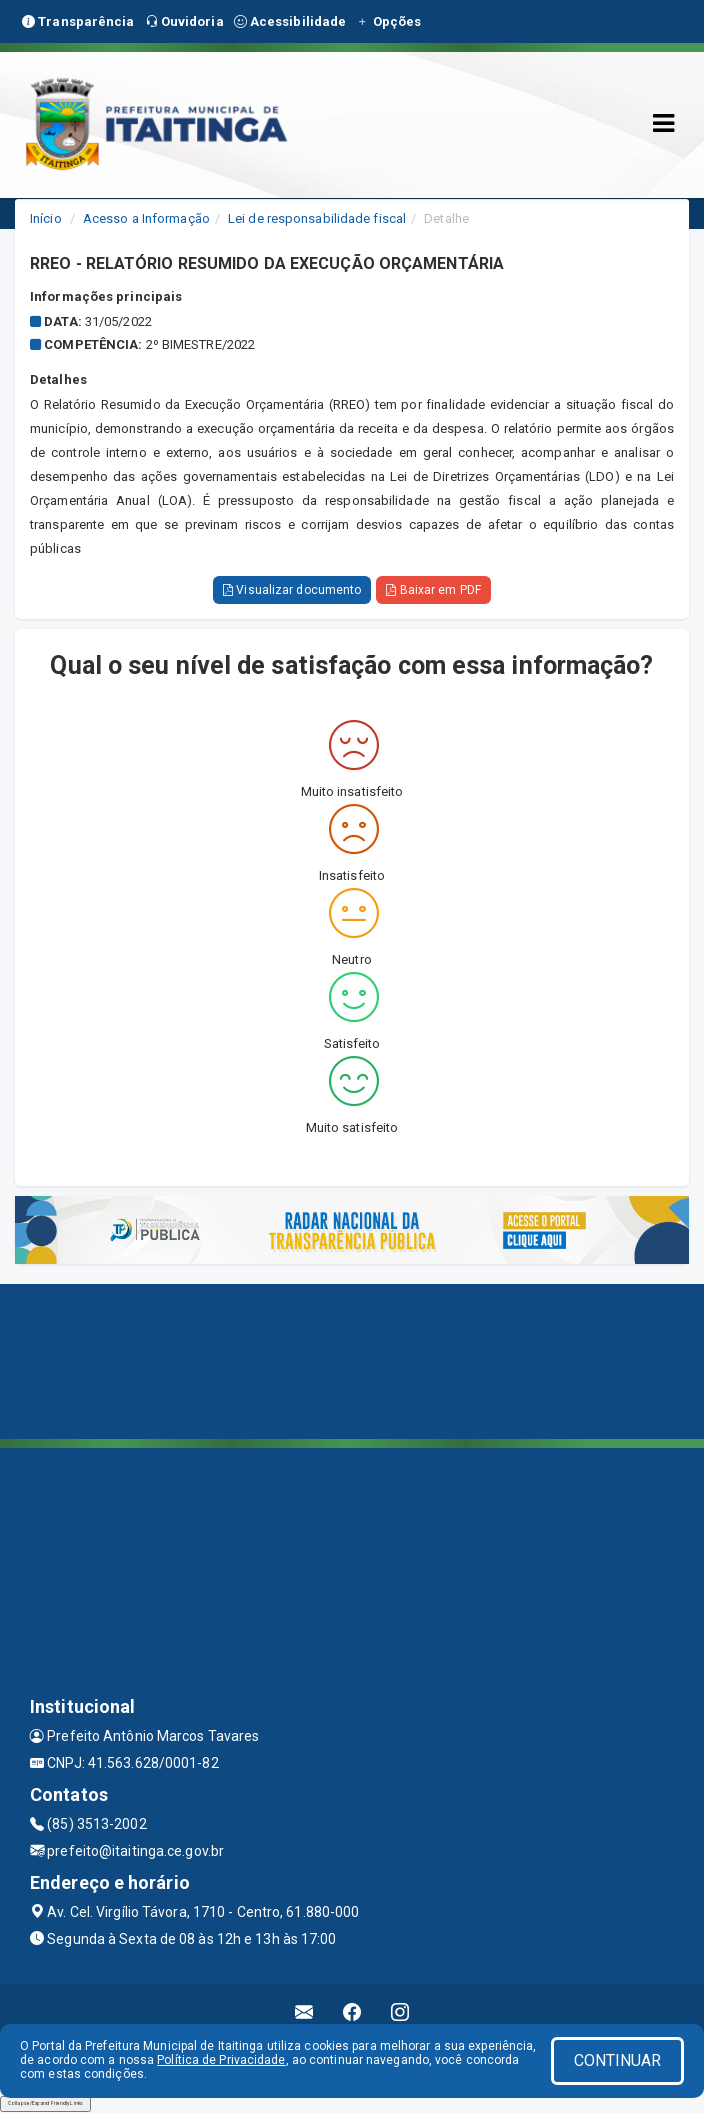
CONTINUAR (618, 2060)
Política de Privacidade (221, 2060)
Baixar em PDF (433, 590)
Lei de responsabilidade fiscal (317, 218)
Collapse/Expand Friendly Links (45, 2103)
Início (46, 218)
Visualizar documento (292, 590)
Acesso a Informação (146, 218)
